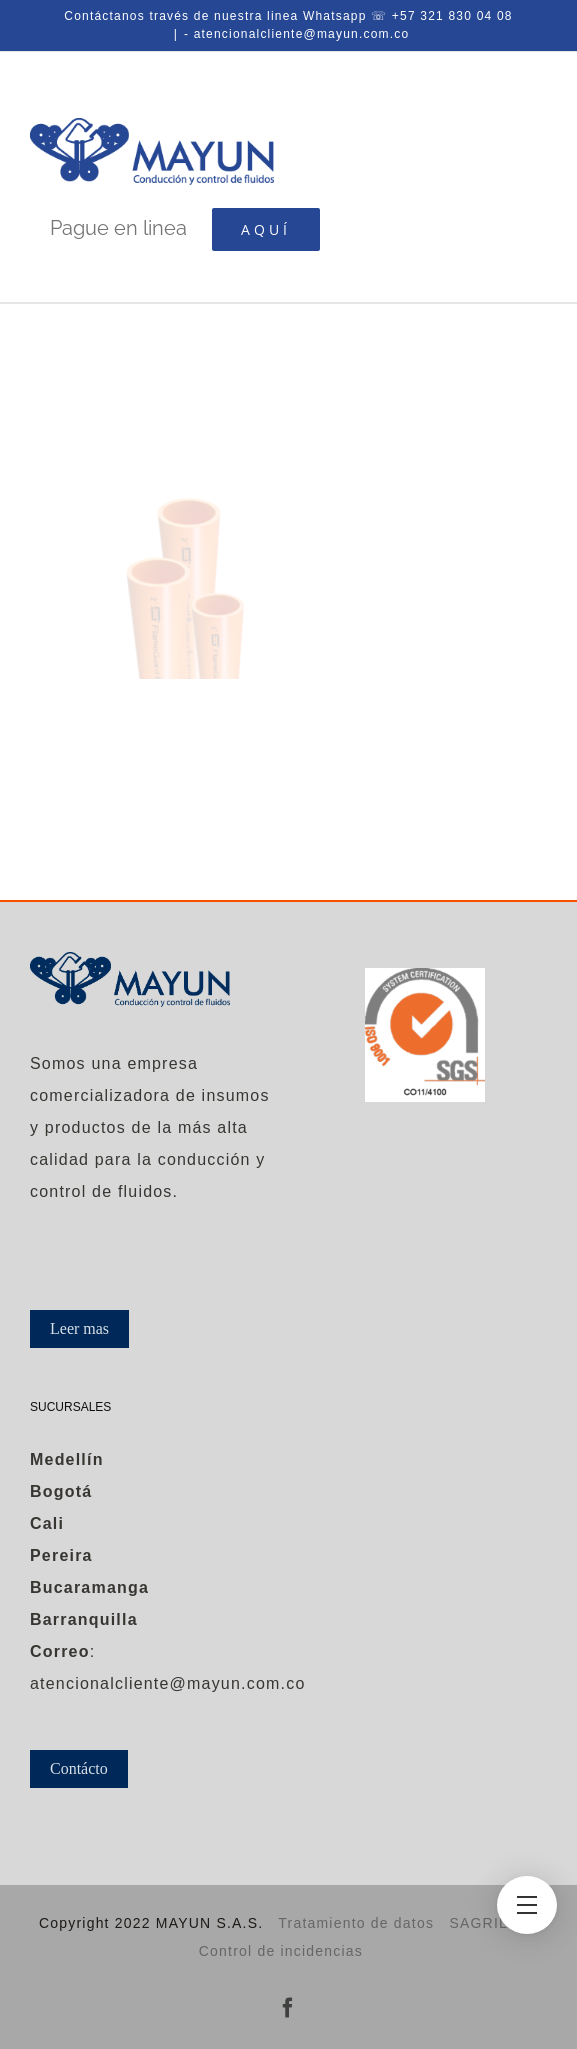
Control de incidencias (281, 1951)
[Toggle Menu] (527, 1905)
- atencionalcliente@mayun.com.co (296, 34)
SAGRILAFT (493, 1923)
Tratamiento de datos (356, 1923)
